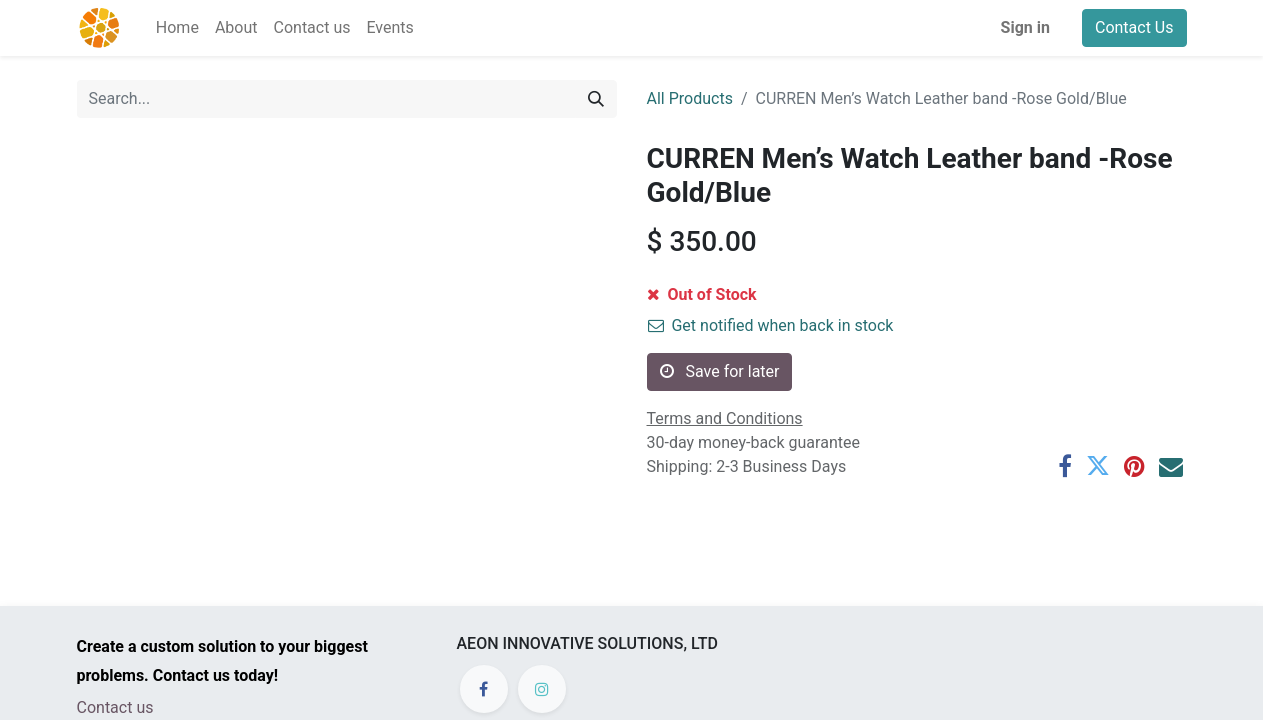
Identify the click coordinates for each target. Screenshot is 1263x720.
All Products (690, 98)
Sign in (1025, 27)
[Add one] (747, 302)
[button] (852, 302)
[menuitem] (177, 28)
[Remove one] (666, 302)
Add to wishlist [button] (712, 347)
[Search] (596, 99)
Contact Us (1134, 27)
